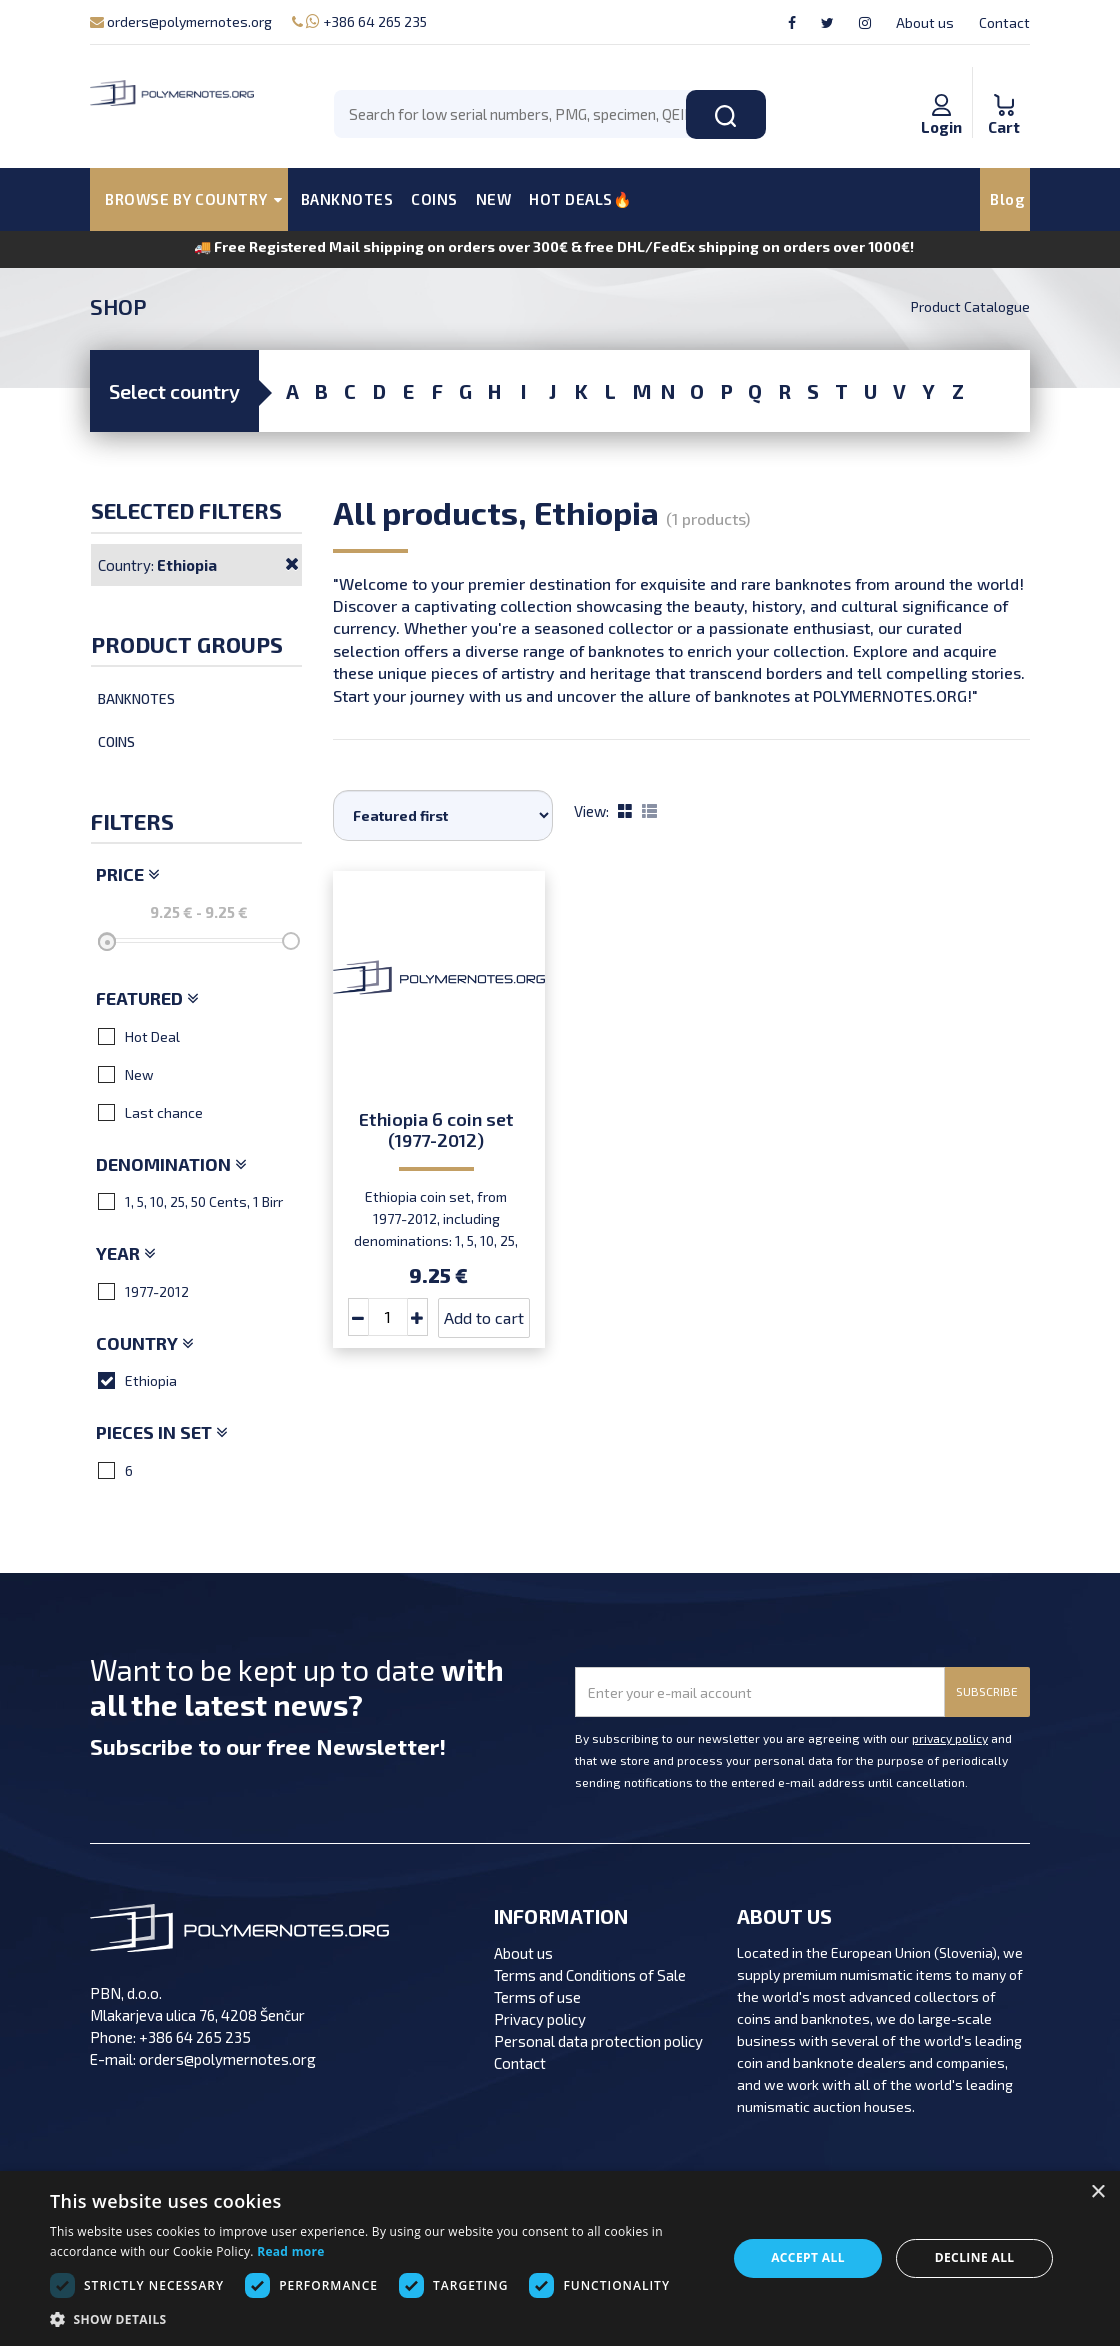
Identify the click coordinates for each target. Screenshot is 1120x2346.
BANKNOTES (347, 199)
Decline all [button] (975, 2257)
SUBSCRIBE (987, 1691)
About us (925, 22)
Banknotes (136, 698)
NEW (494, 199)
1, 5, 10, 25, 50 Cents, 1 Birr (190, 1201)
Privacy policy (540, 2019)
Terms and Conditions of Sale (590, 1975)
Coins (116, 741)
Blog (1007, 199)
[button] (378, 2320)
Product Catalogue (970, 306)
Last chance (150, 1112)
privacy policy (950, 1738)
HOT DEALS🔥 (580, 199)
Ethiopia (137, 1380)
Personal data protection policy (598, 2041)
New (126, 1074)
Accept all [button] (808, 2257)
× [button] (1097, 2192)
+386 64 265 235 (359, 21)
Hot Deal (139, 1036)
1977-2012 (143, 1291)
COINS (434, 199)
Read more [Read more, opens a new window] (290, 2251)
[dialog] (560, 2258)
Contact (1004, 22)
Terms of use (537, 1997)
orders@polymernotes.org (181, 21)
